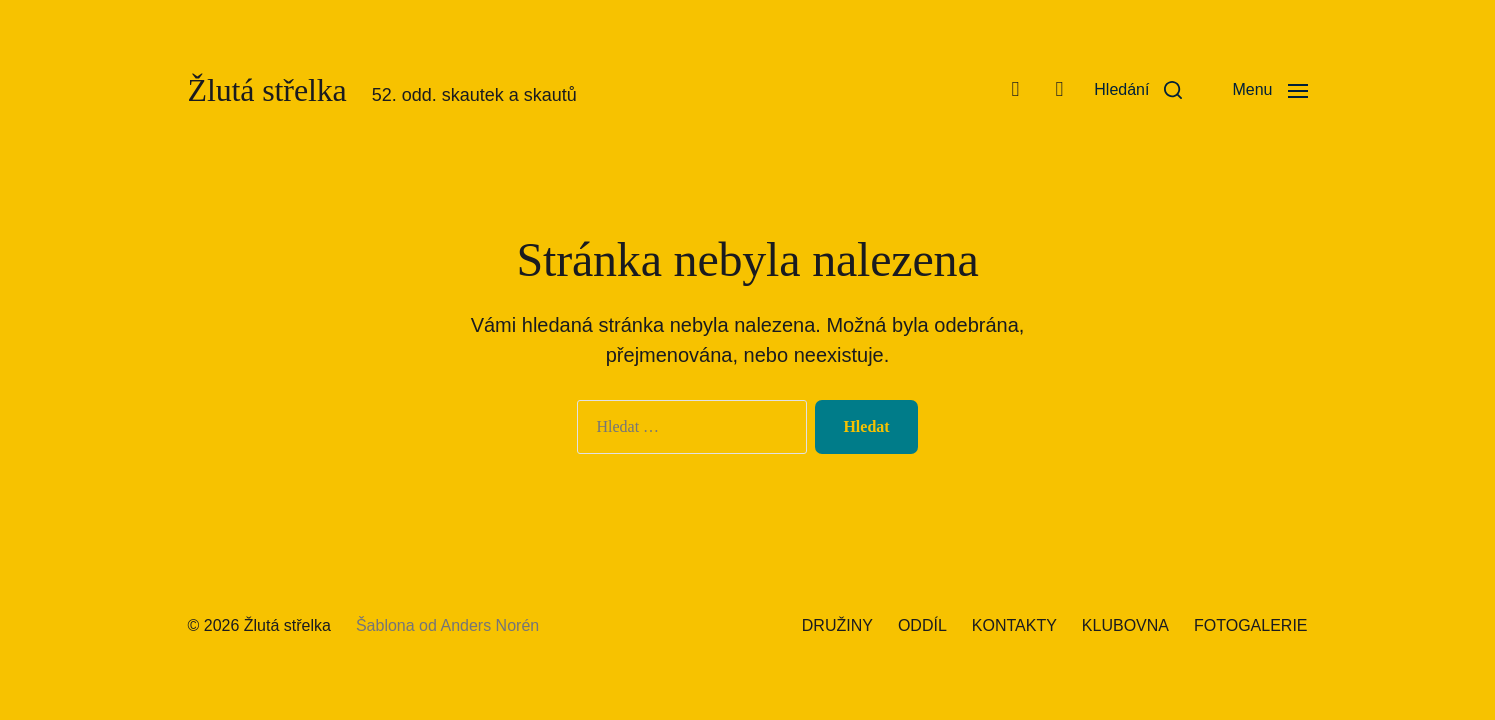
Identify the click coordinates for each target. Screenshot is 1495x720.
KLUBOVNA (1125, 625)
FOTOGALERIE (1251, 625)
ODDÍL (922, 625)
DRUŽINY (837, 625)
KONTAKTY (1014, 625)
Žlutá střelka (267, 90)
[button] (1138, 90)
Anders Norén (489, 625)
